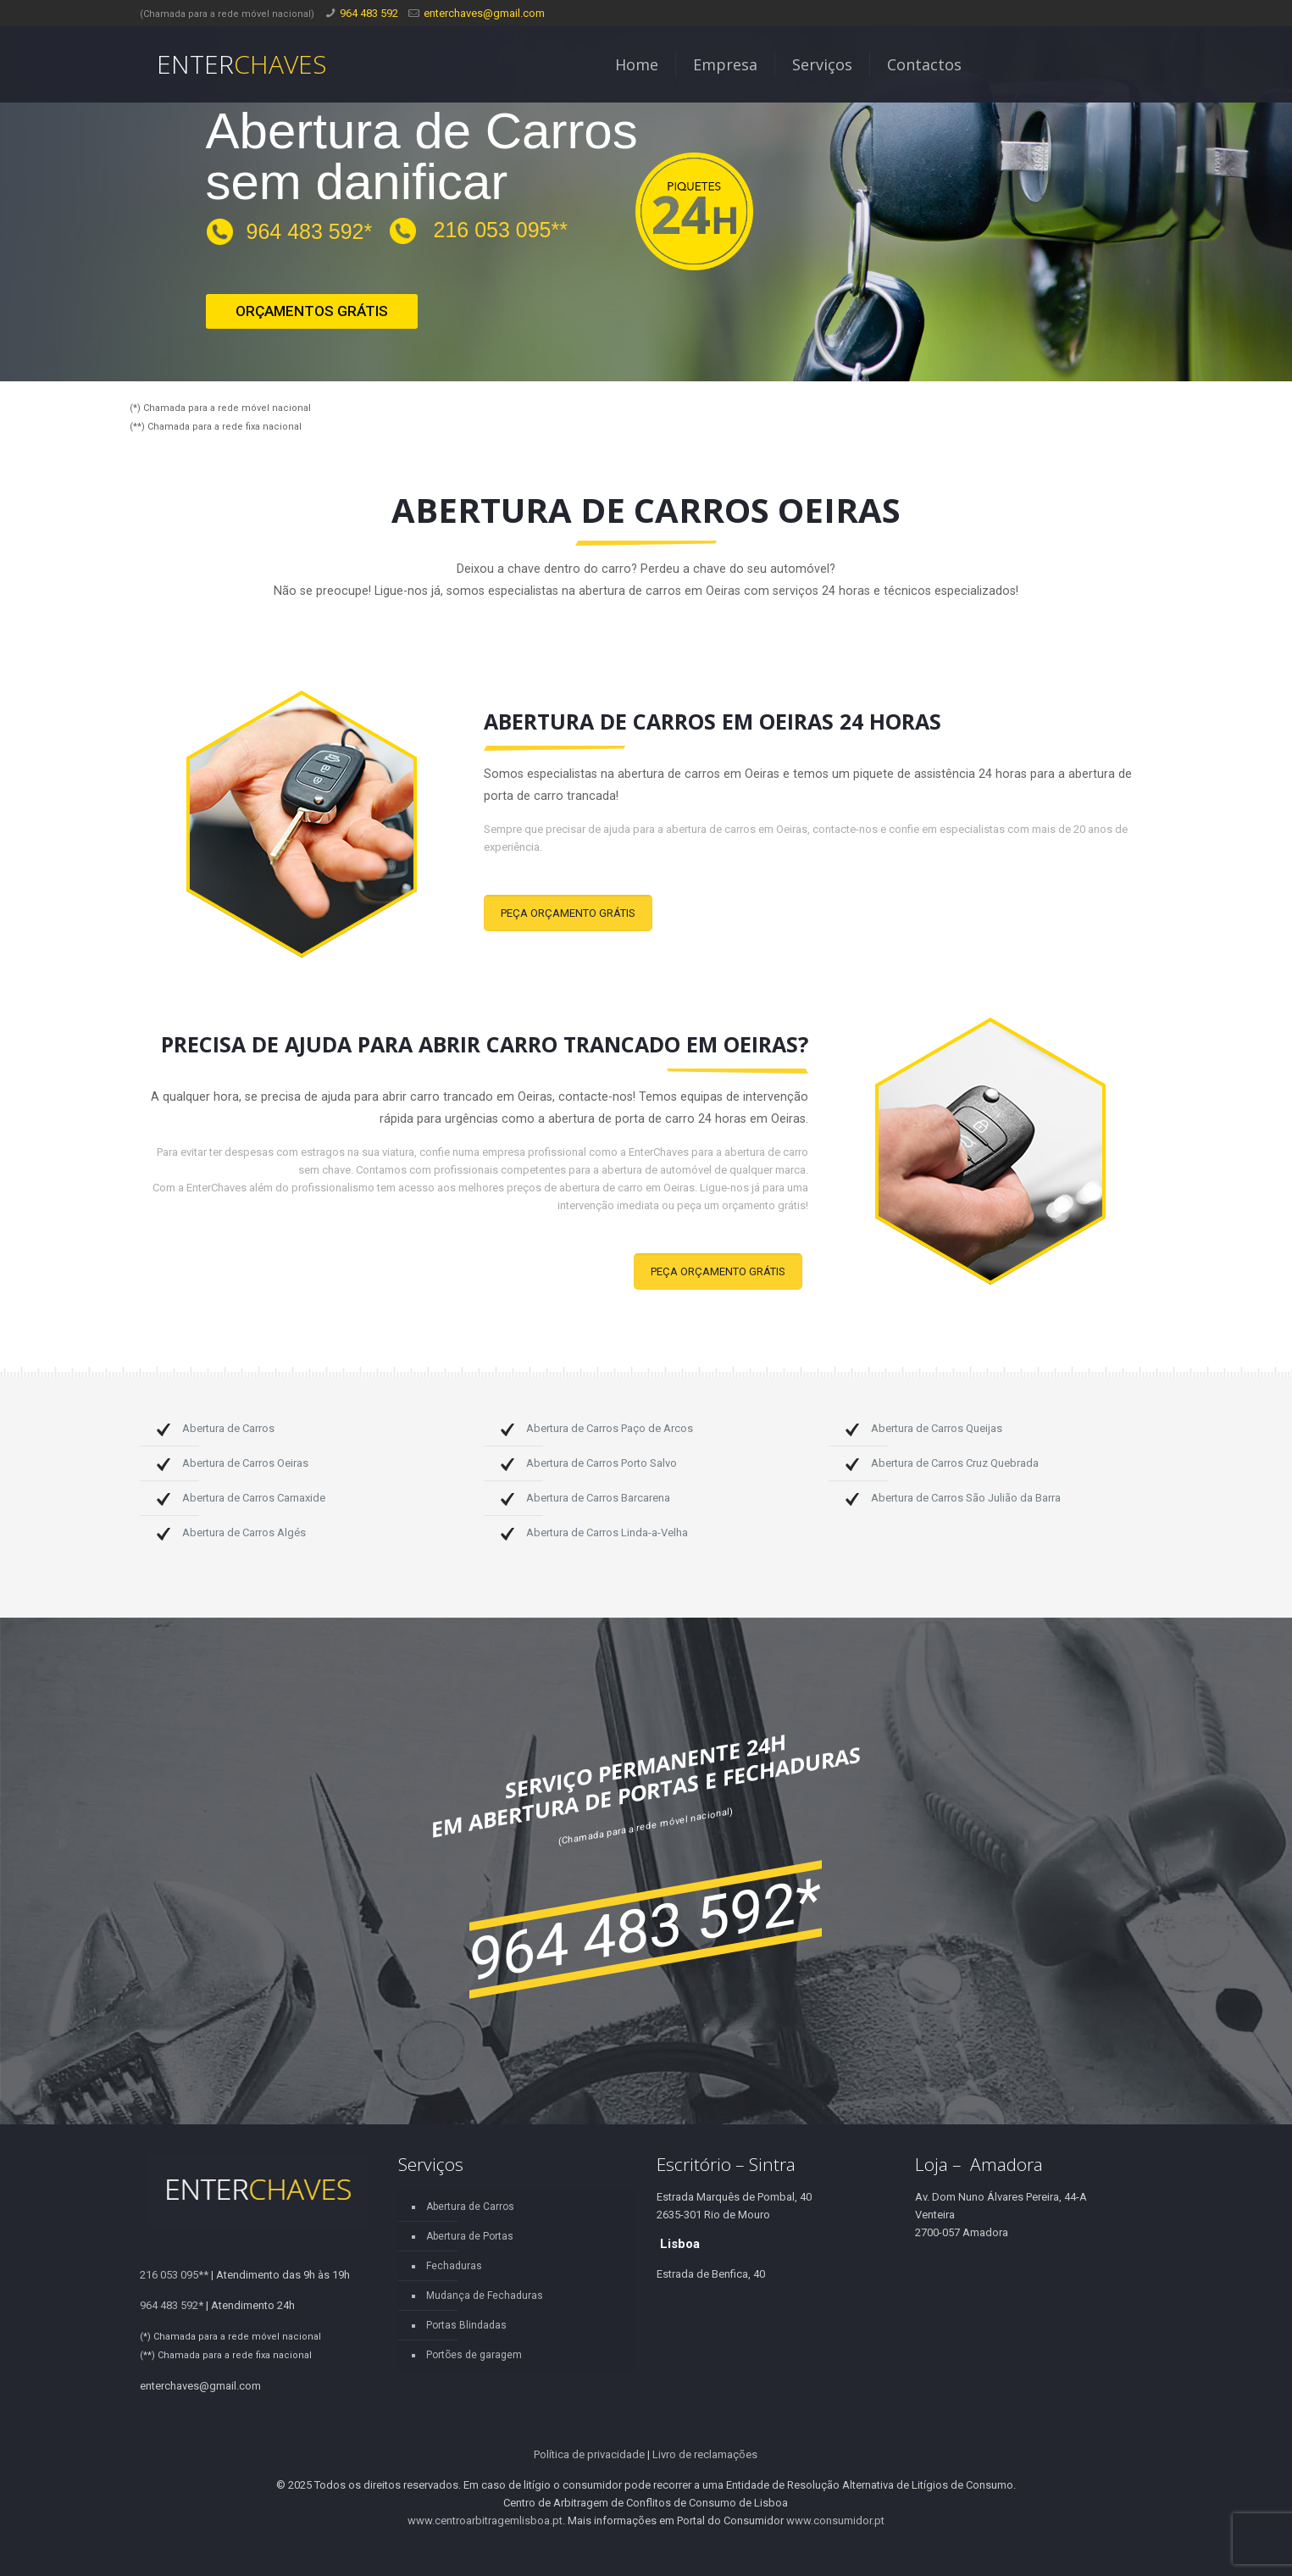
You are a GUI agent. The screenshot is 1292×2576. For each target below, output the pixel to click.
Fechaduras (454, 2266)
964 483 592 (369, 13)
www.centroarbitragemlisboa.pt (485, 2520)
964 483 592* (310, 231)
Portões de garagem (474, 2355)
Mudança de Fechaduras (484, 2295)
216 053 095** (501, 230)
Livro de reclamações (704, 2454)
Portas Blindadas (466, 2325)
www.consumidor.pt (835, 2520)
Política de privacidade (589, 2454)
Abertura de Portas (469, 2236)
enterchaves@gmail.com (484, 13)
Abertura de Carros (470, 2206)
